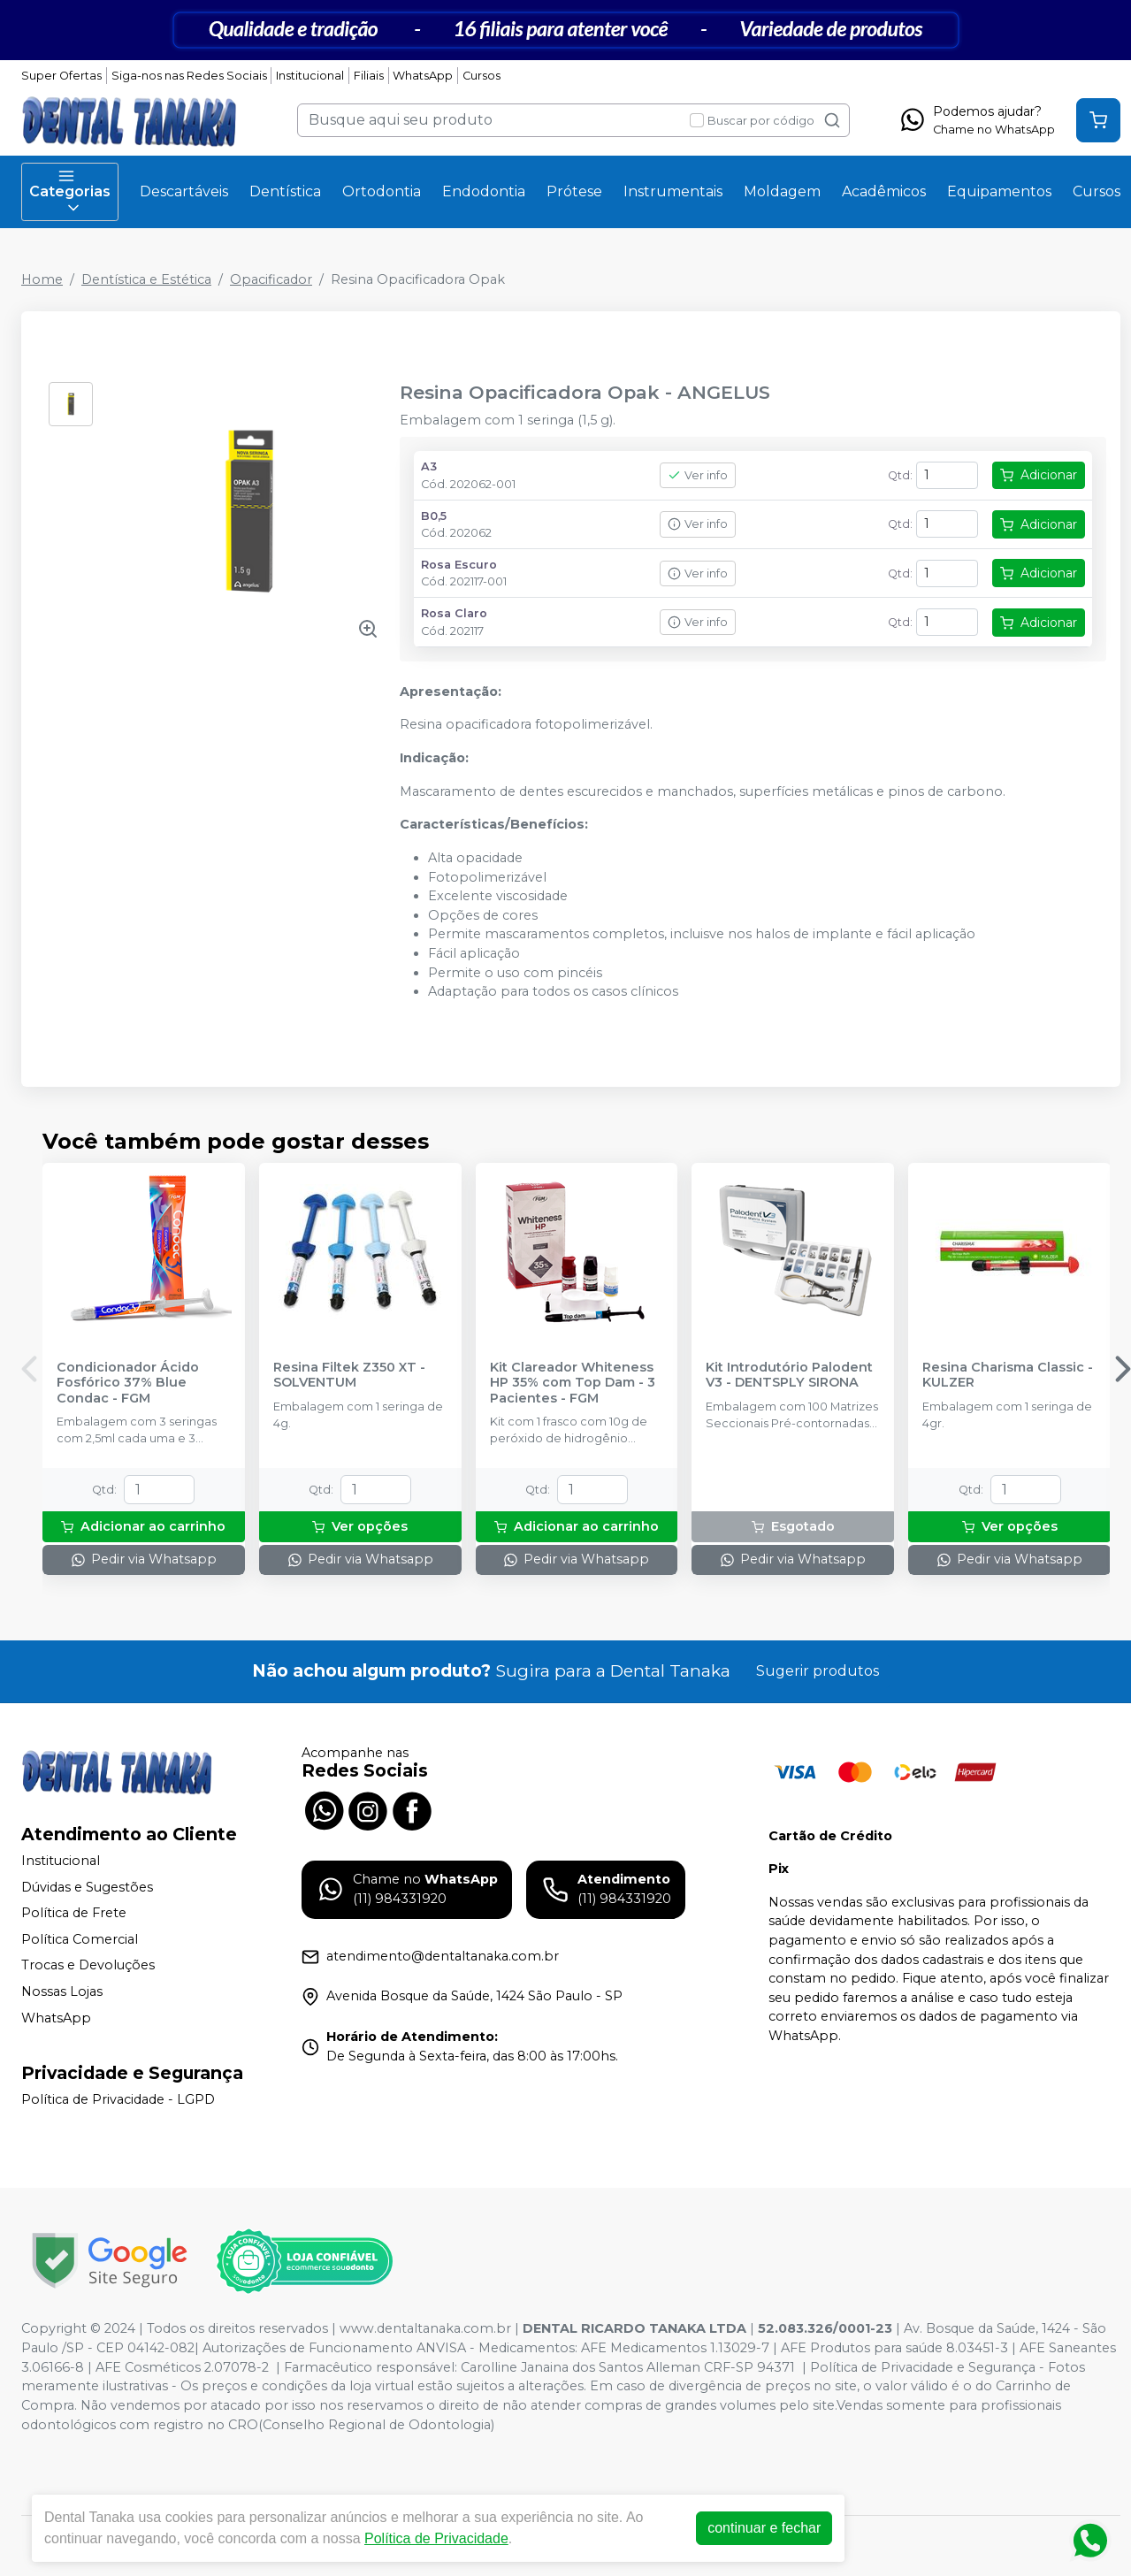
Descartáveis (184, 191)
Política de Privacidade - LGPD (118, 2100)
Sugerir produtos (817, 1671)
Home (42, 279)
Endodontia (483, 191)
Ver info (698, 475)
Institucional (310, 75)
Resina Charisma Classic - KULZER (1007, 1375)
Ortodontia (381, 191)
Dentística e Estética (146, 279)
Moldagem (782, 191)
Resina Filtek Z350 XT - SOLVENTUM (349, 1375)
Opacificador (271, 279)
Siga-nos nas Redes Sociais (189, 75)
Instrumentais (672, 191)
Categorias (70, 192)
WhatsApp (423, 75)
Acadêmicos (884, 191)
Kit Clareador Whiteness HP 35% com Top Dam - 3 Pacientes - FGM (572, 1383)
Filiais (369, 75)
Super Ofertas (61, 75)
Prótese (574, 191)
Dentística (285, 191)
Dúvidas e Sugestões (87, 1887)
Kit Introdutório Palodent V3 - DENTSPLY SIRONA (789, 1375)
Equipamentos (999, 191)
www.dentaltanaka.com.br (425, 2328)
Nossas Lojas (62, 1991)
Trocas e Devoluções (88, 1966)
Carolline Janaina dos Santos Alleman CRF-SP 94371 (628, 2367)
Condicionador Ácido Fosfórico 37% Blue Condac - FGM (128, 1383)
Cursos (481, 75)
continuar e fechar (764, 2527)
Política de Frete (73, 1913)
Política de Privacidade (436, 2538)
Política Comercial (79, 1939)
